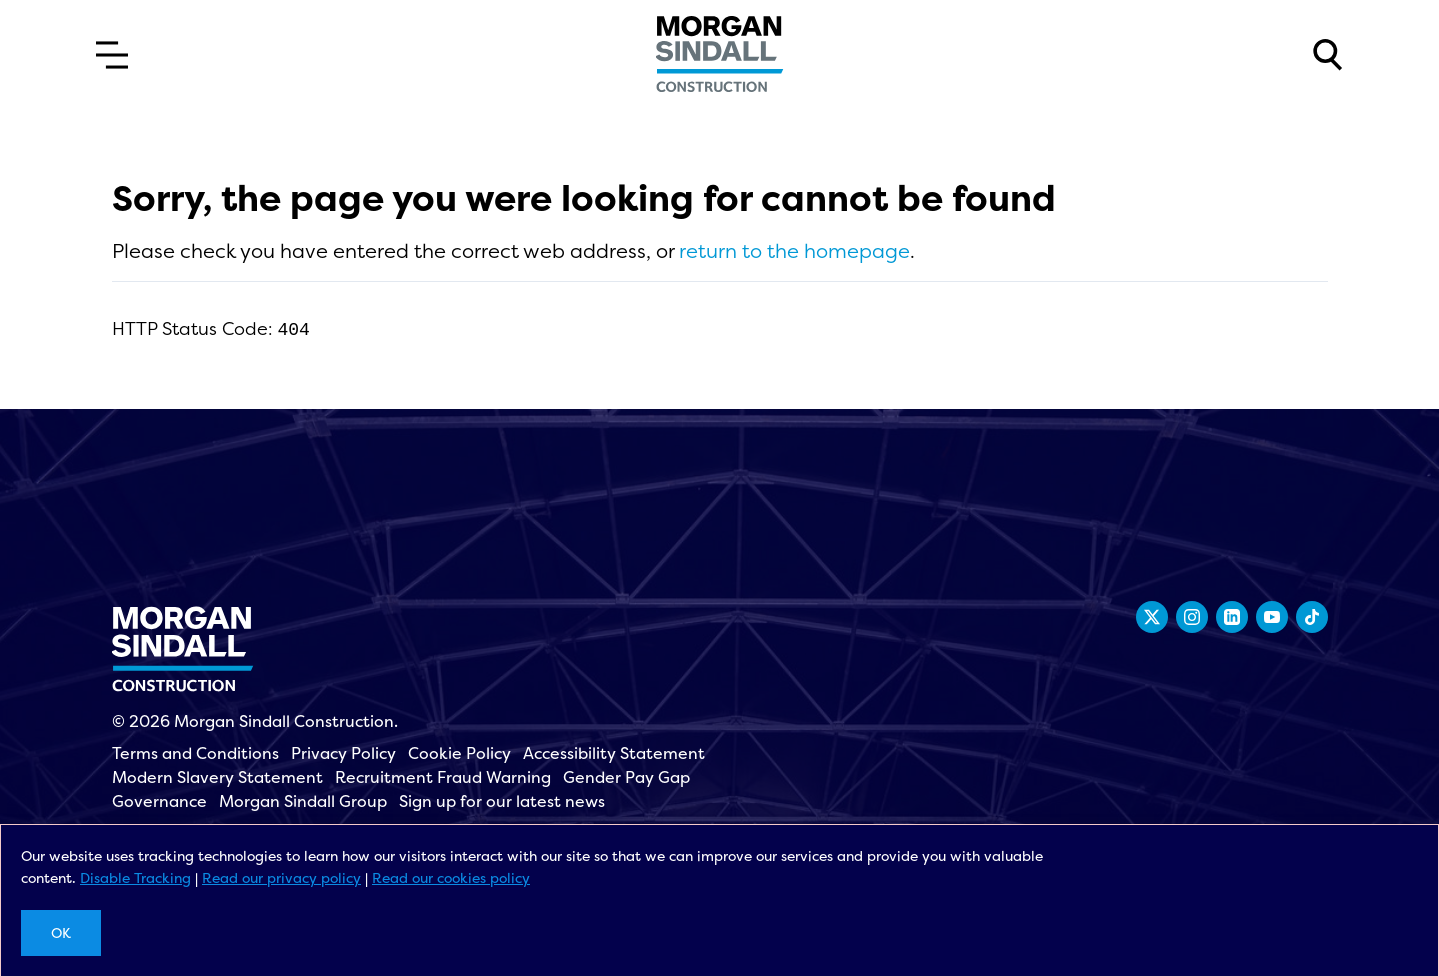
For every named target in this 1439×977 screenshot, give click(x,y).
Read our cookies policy (451, 877)
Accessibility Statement (614, 753)
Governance (159, 801)
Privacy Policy (343, 753)
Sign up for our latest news (502, 801)
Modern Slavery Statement (217, 777)
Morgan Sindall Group (303, 801)
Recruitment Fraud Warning (443, 777)
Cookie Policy (459, 753)
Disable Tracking (135, 877)
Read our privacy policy (281, 877)
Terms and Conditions (195, 753)
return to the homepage (794, 250)
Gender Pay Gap (626, 777)
